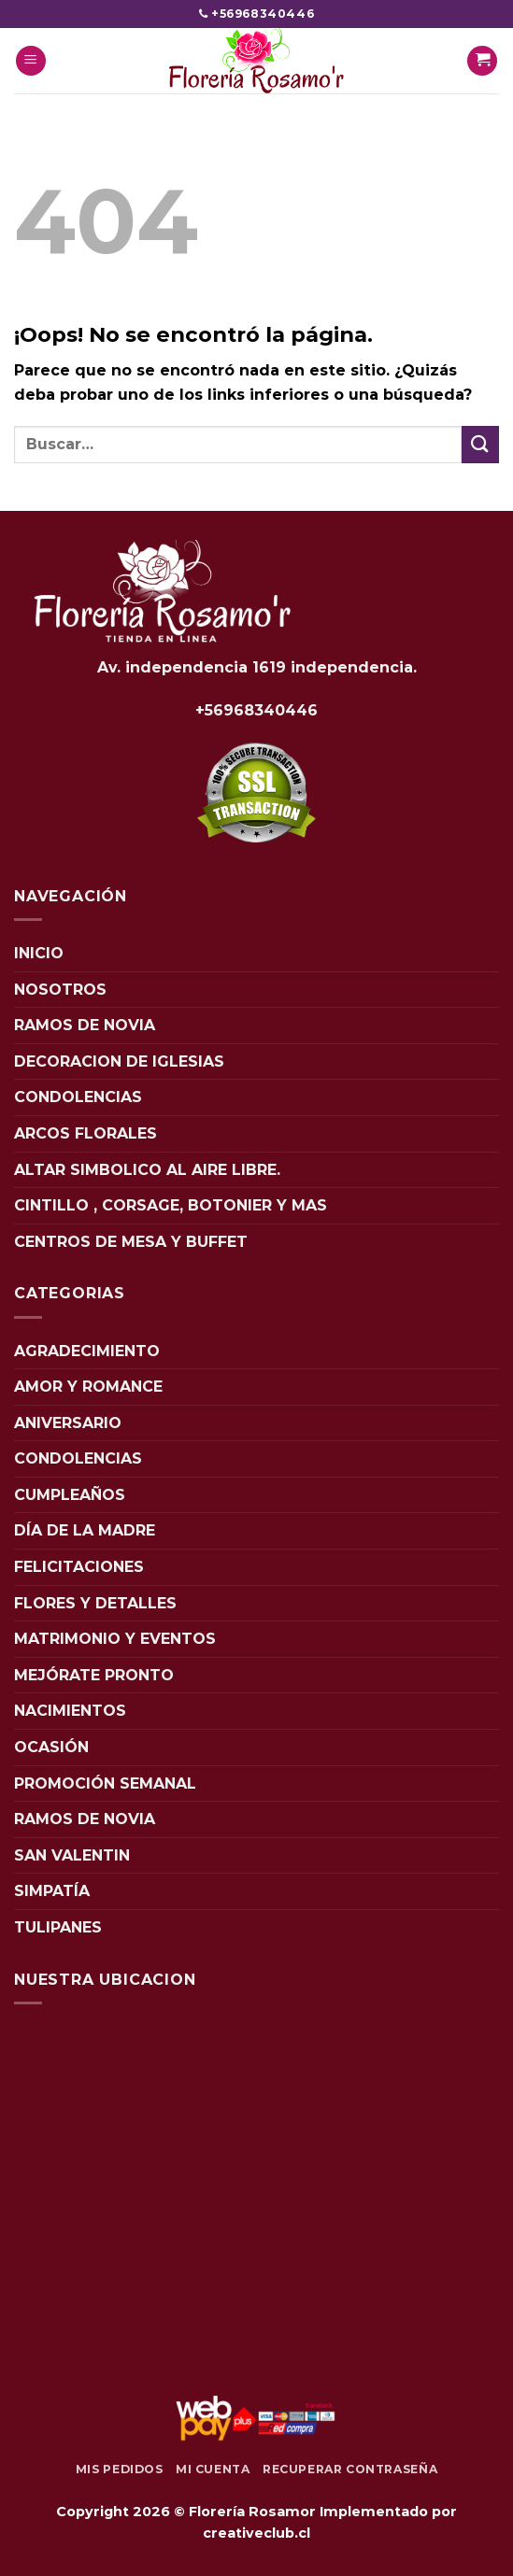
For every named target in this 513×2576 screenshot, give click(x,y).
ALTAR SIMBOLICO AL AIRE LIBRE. (147, 1170)
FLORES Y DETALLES (95, 1603)
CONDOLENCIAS (78, 1097)
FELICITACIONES (79, 1567)
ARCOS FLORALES (85, 1133)
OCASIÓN (51, 1747)
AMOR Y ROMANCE (88, 1386)
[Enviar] (480, 444)
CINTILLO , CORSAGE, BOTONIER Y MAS (170, 1205)
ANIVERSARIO (67, 1423)
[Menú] (31, 61)
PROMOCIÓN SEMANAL (105, 1783)
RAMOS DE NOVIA (84, 1025)
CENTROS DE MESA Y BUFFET (131, 1242)
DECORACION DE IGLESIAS (119, 1061)
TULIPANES (58, 1927)
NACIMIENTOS (70, 1711)
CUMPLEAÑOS (69, 1495)
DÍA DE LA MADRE (84, 1530)
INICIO (39, 953)
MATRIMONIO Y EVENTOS (115, 1639)
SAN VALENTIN (72, 1855)
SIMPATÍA (52, 1891)
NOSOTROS (60, 989)
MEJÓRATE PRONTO (94, 1675)
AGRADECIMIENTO (87, 1351)
